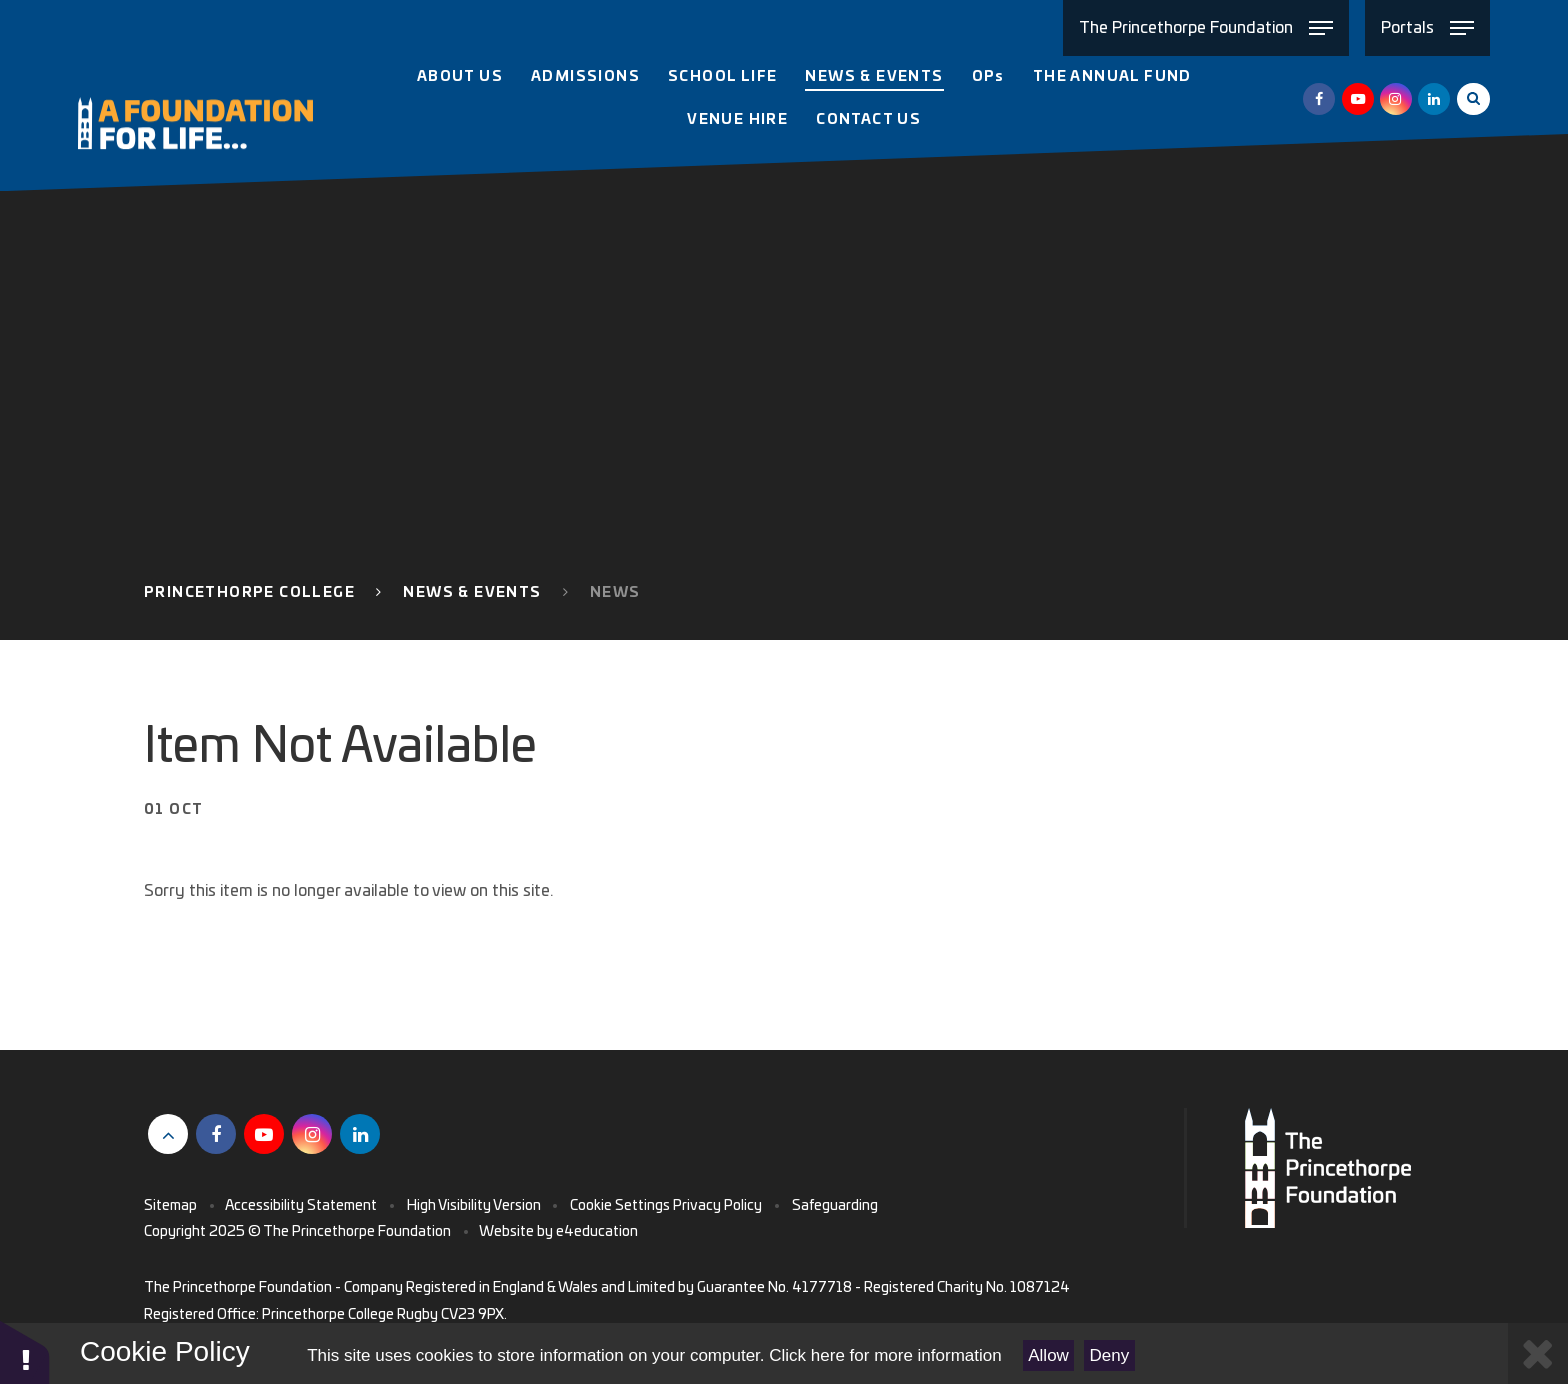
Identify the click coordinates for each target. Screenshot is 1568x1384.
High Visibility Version (474, 1206)
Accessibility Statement (301, 1206)
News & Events (472, 593)
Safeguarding (835, 1206)
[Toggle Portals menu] (1427, 28)
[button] (25, 1351)
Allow (1048, 1355)
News (615, 593)
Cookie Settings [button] (620, 1206)
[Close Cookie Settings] (1538, 1353)
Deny (1110, 1355)
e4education (597, 1232)
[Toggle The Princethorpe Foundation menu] (1206, 28)
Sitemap (170, 1206)
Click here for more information (885, 1355)
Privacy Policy (717, 1206)
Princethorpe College (249, 593)
